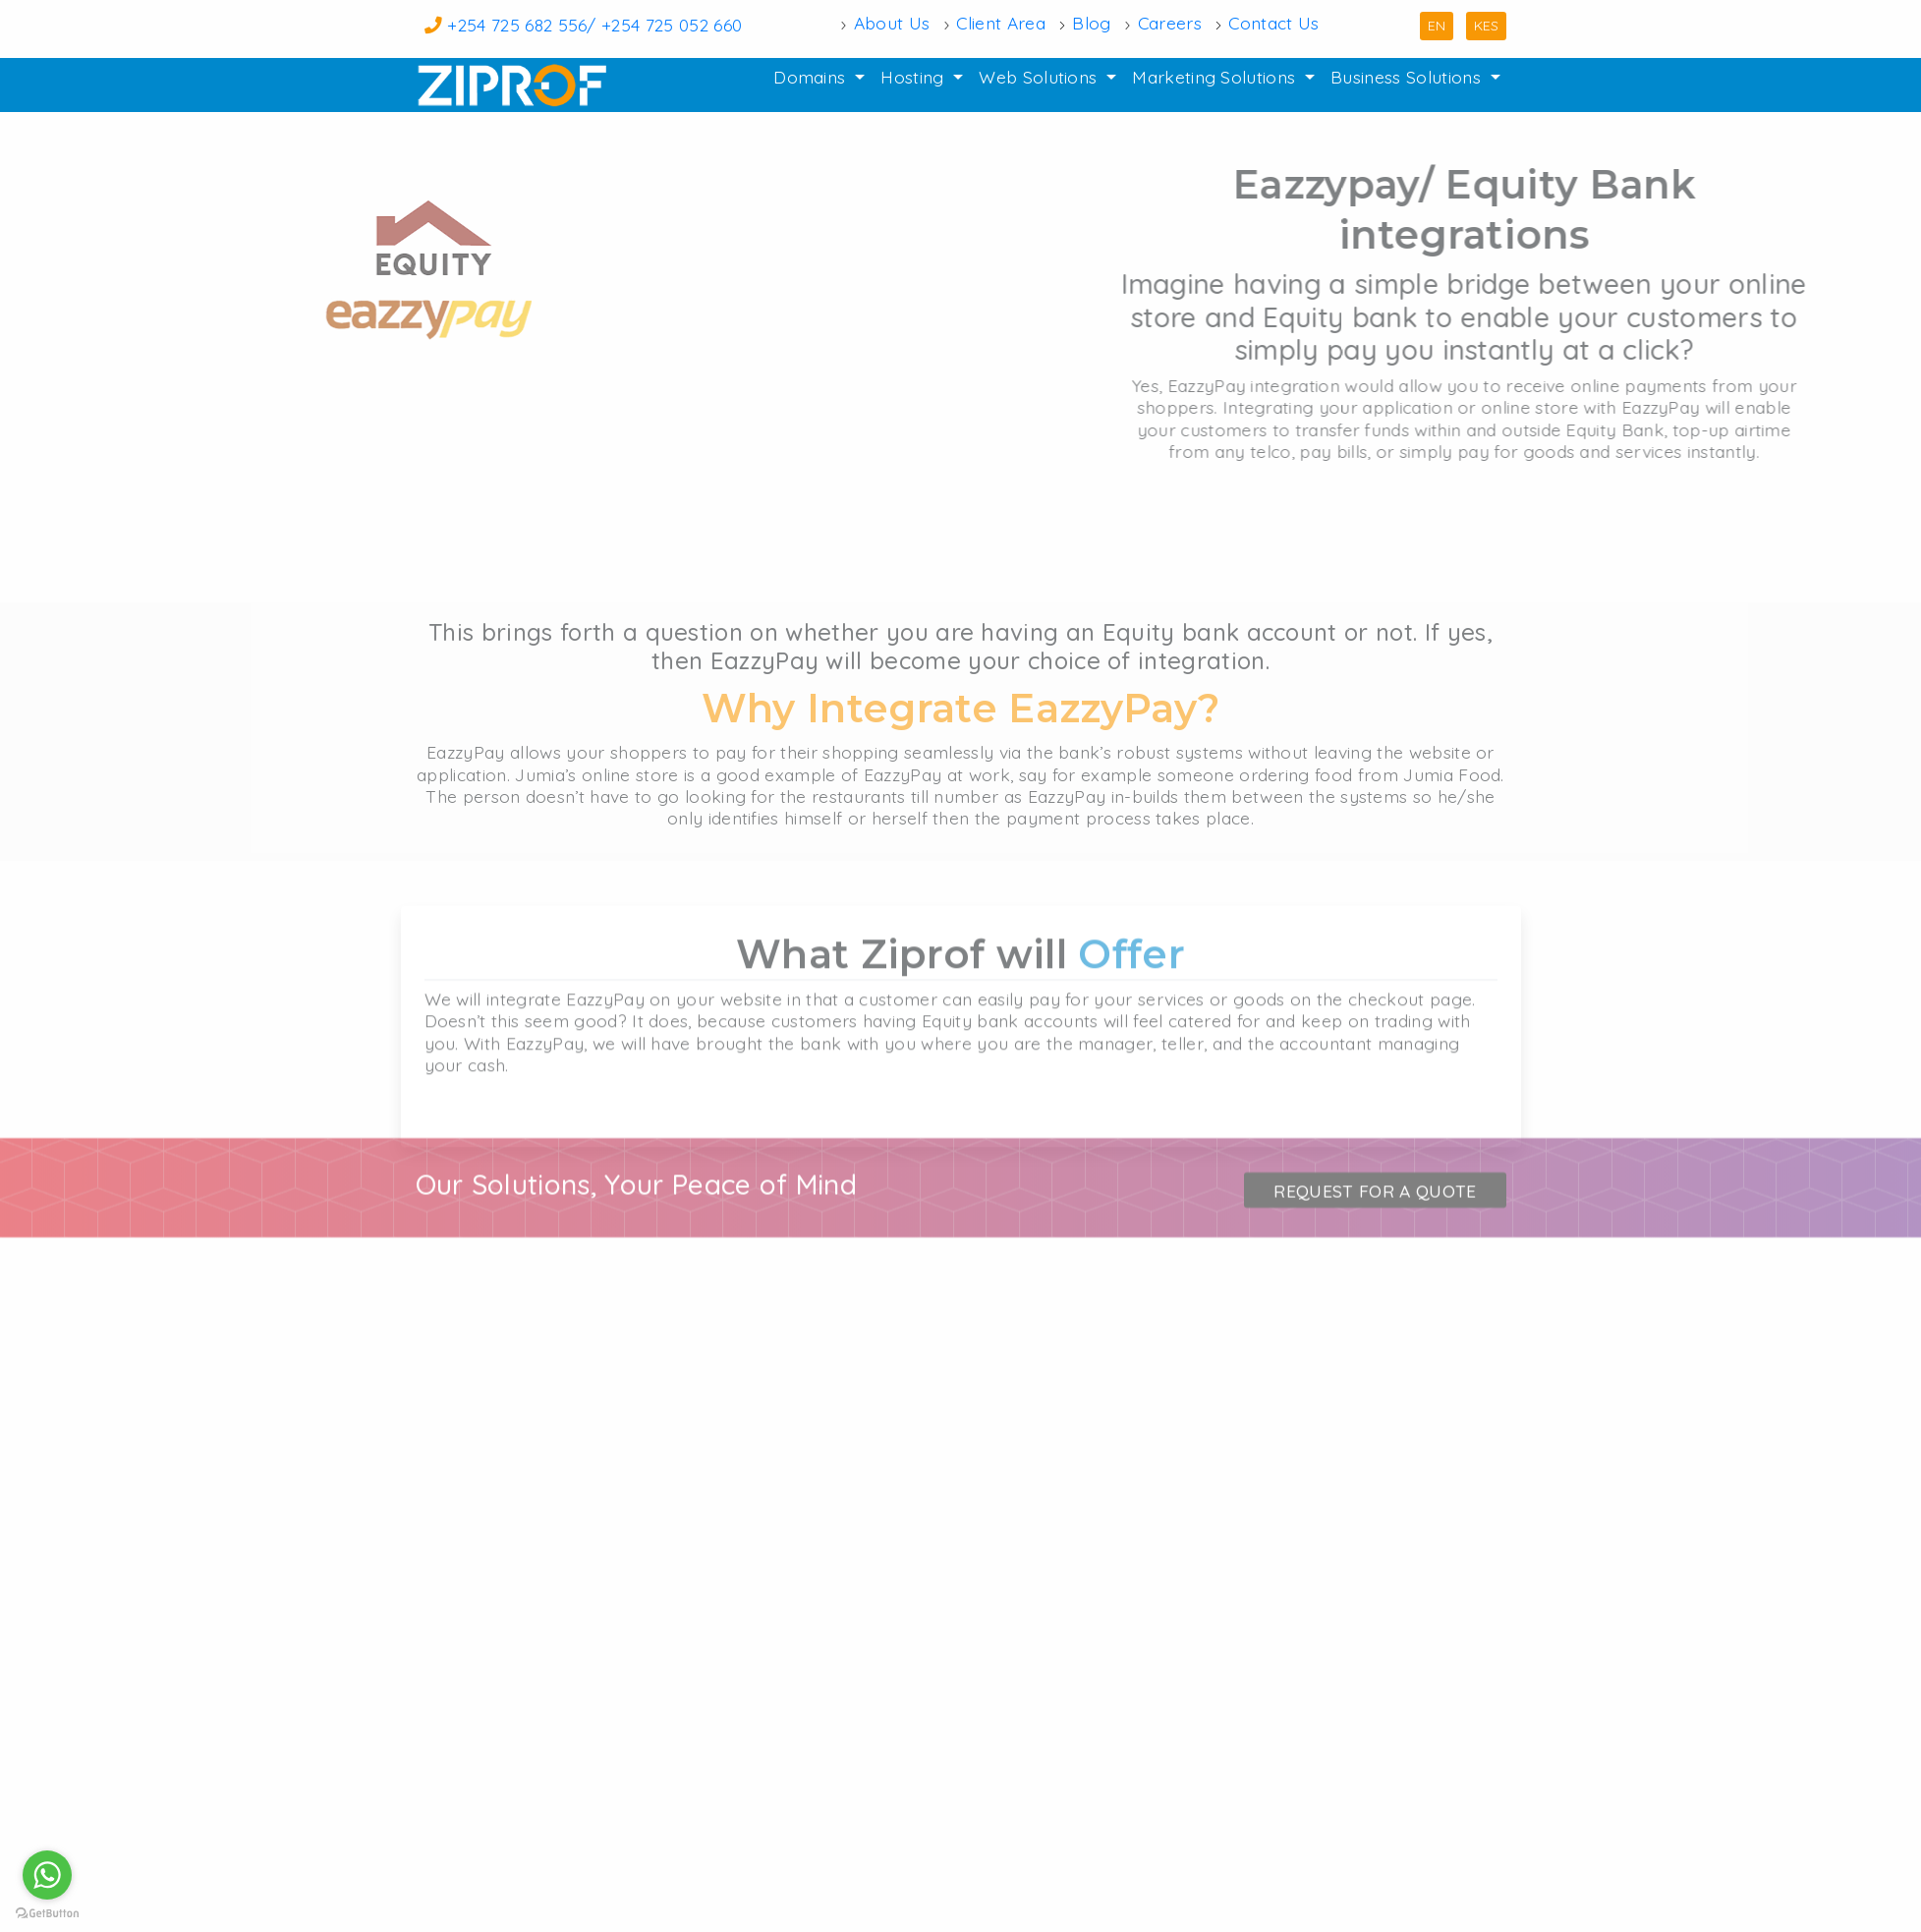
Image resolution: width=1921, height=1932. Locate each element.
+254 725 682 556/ (524, 24)
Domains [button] (812, 76)
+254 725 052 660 (671, 24)
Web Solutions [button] (1040, 76)
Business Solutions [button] (1408, 76)
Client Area (1000, 23)
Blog (1091, 23)
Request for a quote (1374, 1232)
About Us (892, 23)
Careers (1170, 23)
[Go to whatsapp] (47, 1875)
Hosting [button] (914, 76)
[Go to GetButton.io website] (47, 1912)
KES (1486, 25)
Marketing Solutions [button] (1216, 76)
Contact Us (1273, 23)
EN (1436, 25)
